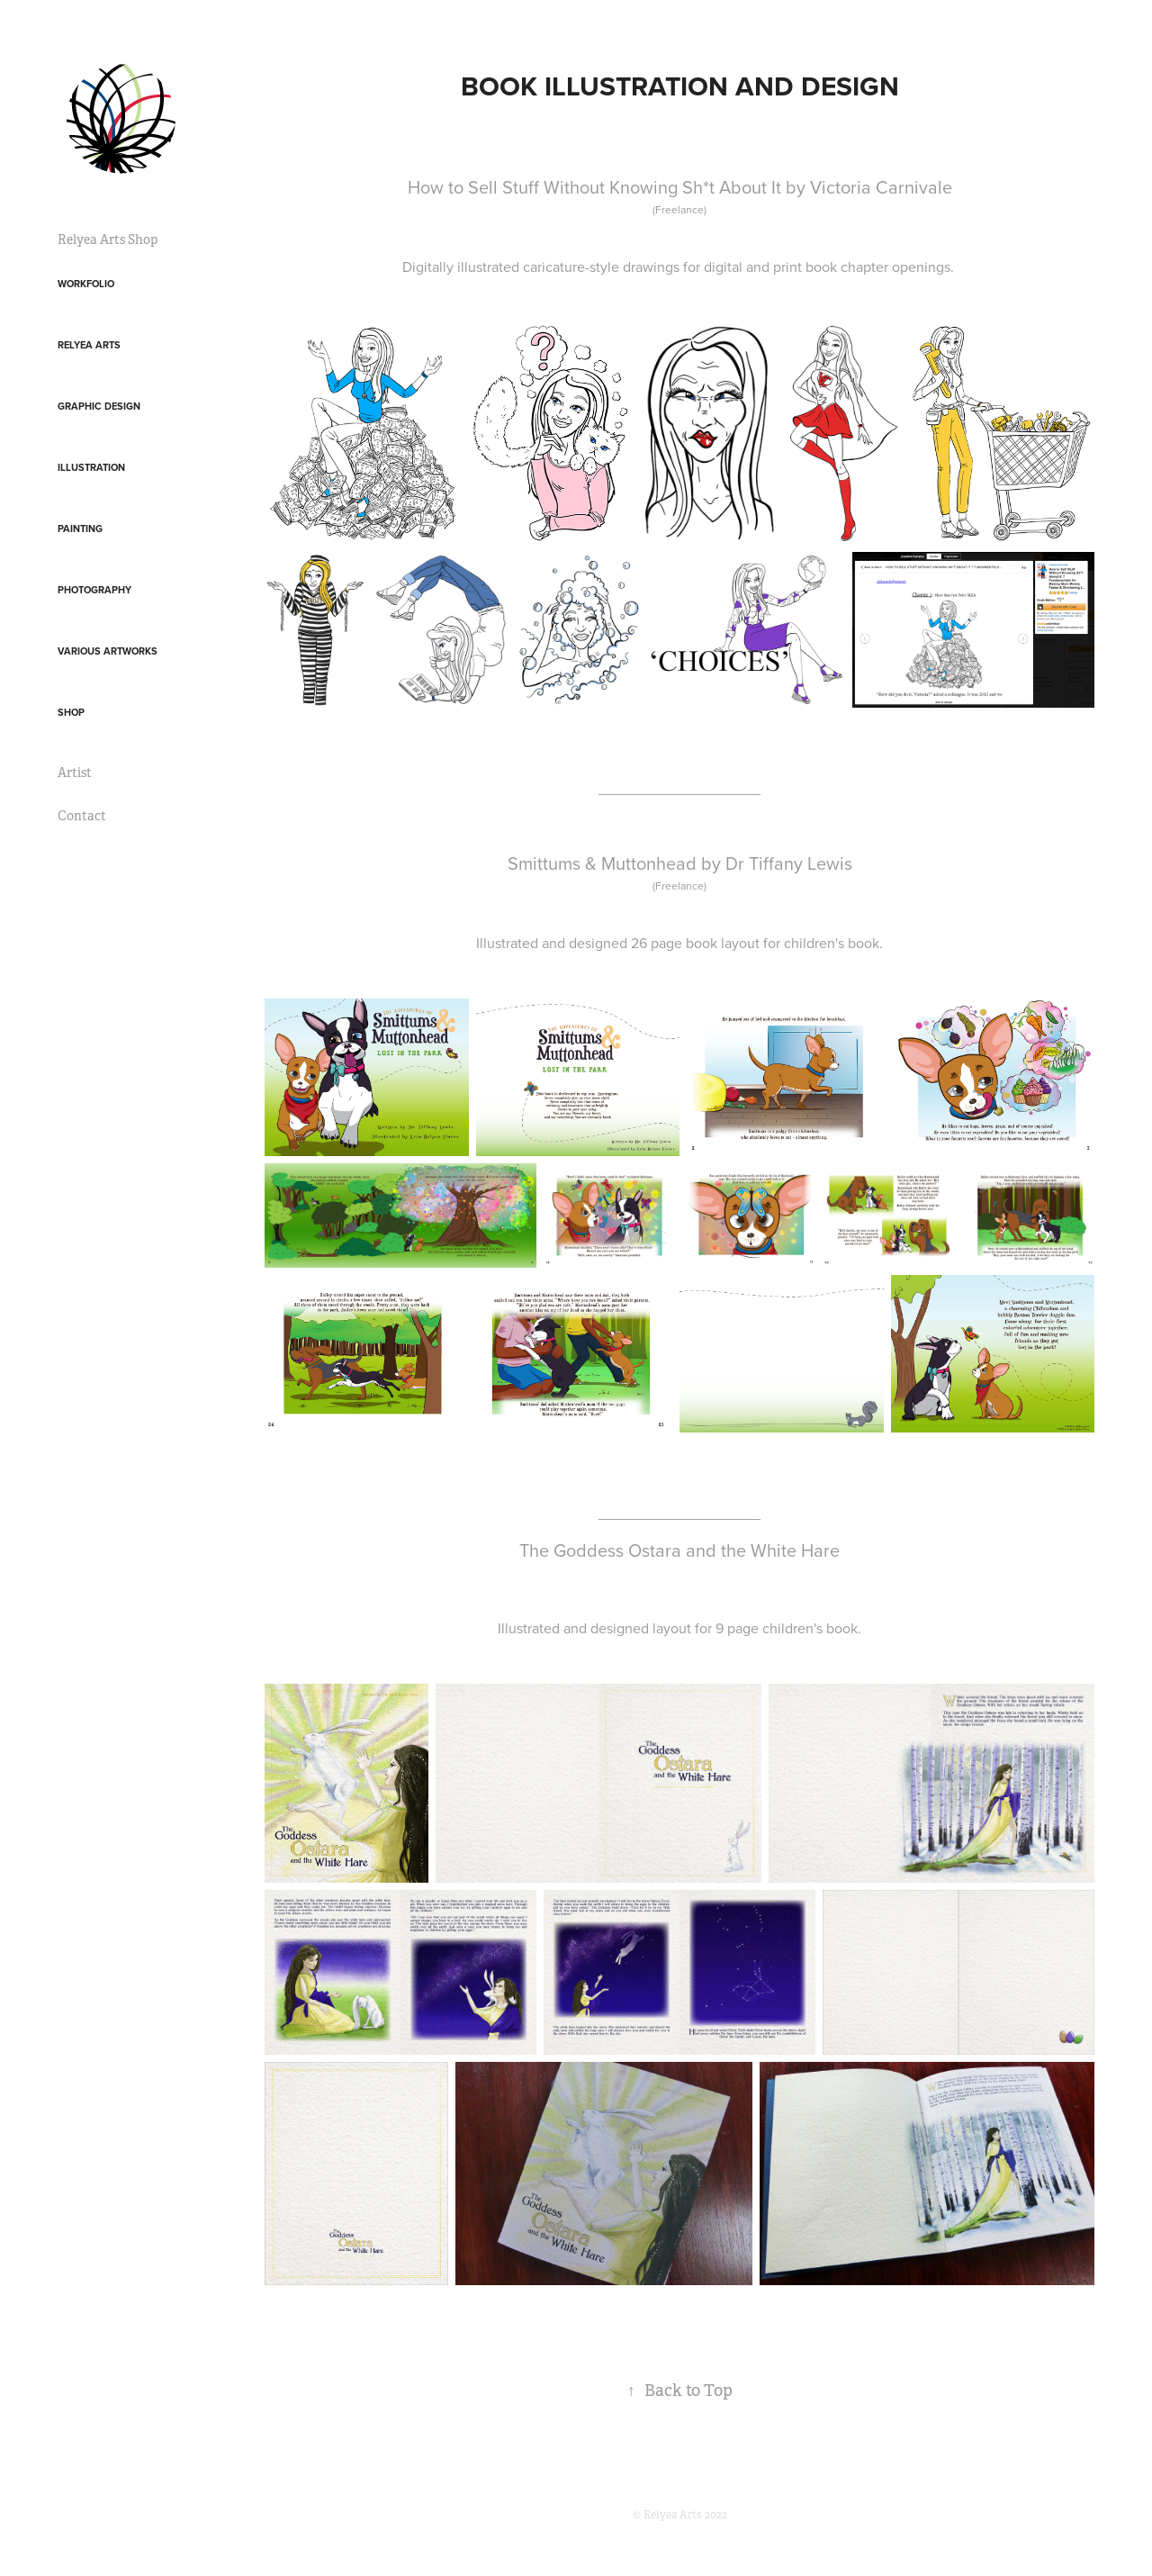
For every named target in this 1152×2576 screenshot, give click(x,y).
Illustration (91, 467)
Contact (82, 816)
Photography (94, 590)
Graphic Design (99, 406)
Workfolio (86, 283)
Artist (75, 772)
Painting (80, 528)
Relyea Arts (89, 345)
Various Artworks (108, 651)
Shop (71, 712)
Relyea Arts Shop (108, 239)
